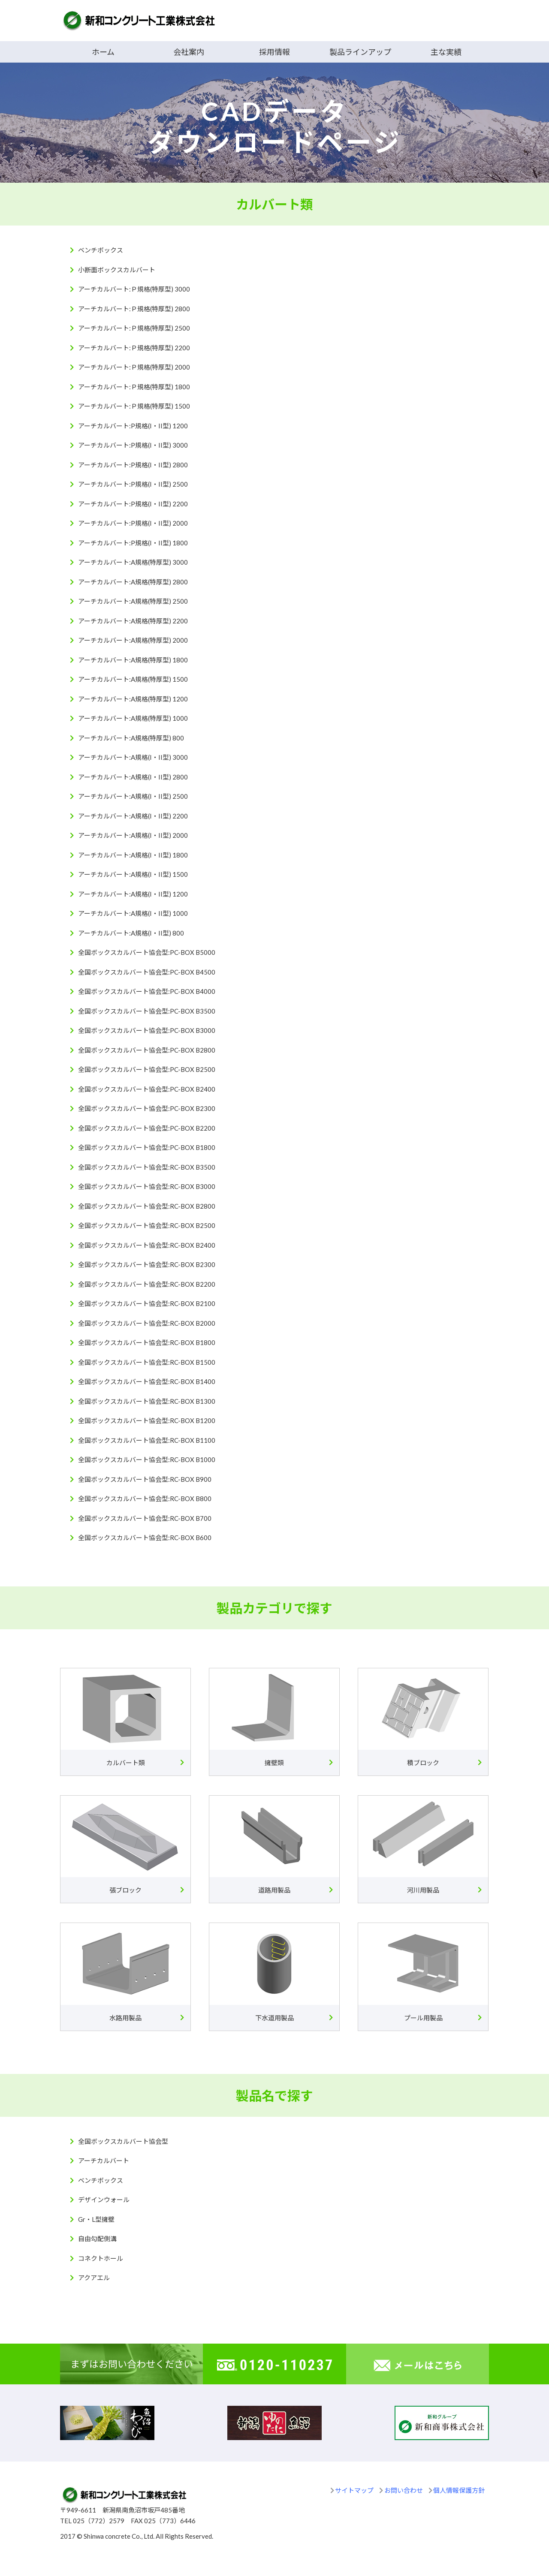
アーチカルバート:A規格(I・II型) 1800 (133, 855)
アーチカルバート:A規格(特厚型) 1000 (133, 718)
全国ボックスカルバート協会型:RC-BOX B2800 (146, 1206)
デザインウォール (104, 2199)
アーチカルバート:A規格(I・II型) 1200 (133, 894)
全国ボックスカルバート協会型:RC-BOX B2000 (146, 1323)
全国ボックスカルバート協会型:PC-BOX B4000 (146, 991)
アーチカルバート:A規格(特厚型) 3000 (133, 562)
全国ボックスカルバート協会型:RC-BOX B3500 (146, 1167)
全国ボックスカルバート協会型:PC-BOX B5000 (146, 952)
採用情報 (274, 52)
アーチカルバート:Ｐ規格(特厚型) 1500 (134, 406)
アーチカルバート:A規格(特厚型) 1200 (133, 699)
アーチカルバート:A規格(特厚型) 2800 (133, 582)
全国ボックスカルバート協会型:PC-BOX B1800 (146, 1147)
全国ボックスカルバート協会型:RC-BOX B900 (144, 1479)
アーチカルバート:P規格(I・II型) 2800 (133, 465)
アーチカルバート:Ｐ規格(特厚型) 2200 (134, 348)
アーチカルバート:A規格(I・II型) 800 (131, 933)
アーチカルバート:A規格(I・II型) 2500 (133, 796)
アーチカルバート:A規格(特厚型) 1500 (133, 679)
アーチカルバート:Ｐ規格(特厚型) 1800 (134, 387)
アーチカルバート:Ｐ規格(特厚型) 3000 (134, 289)
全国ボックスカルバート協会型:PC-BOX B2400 (146, 1089)
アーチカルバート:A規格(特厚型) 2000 (133, 640)
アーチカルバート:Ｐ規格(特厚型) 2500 (134, 328)
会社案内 (188, 52)
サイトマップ (354, 2490)
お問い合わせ (403, 2490)
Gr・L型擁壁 (96, 2219)
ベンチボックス (100, 250)
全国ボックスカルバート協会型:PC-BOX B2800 (146, 1050)
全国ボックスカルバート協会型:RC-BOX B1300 (146, 1401)
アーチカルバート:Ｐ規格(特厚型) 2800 (134, 309)
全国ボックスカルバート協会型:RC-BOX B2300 (146, 1264)
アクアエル (94, 2277)
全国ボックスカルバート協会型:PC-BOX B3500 (146, 1011)
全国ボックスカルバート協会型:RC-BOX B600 (144, 1537)
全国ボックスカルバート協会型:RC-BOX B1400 (146, 1381)
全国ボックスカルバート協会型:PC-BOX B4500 (146, 972)
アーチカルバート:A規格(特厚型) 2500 (133, 601)
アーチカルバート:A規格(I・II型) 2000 (133, 835)
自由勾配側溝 (97, 2238)
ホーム (103, 52)
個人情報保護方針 (459, 2490)
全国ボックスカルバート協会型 (123, 2141)
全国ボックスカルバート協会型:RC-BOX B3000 (146, 1186)
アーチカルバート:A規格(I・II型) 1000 (133, 913)
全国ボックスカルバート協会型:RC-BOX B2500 (146, 1225)
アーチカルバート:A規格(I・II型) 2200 (133, 816)
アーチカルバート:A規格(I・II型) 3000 (133, 757)
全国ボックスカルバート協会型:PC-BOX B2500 (146, 1069)
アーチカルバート (103, 2160)
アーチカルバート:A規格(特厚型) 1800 (133, 660)
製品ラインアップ (360, 52)
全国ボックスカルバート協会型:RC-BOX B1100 (146, 1440)
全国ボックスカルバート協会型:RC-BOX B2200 (146, 1284)
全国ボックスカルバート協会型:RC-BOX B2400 (146, 1245)
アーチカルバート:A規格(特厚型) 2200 (133, 621)
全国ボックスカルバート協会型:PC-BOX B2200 (146, 1128)
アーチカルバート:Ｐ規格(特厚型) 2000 (134, 367)
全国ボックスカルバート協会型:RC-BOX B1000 (146, 1459)
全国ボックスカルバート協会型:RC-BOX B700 (144, 1518)
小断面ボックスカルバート (116, 270)
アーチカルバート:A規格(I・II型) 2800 (133, 777)
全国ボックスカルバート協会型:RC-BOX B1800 (146, 1342)
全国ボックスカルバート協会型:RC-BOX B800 (144, 1498)
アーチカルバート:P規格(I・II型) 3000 (133, 445)
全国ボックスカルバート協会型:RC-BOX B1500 (146, 1362)
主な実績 (446, 52)
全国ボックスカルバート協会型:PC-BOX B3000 (146, 1030)
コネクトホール (100, 2258)
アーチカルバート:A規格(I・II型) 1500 (133, 874)
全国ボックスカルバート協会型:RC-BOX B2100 (146, 1303)
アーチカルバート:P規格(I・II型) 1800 (133, 543)
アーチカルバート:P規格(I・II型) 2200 (133, 504)
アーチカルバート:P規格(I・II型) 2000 (133, 523)
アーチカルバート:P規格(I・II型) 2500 (133, 484)
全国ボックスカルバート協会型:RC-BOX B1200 (146, 1420)
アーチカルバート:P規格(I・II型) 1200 (133, 426)
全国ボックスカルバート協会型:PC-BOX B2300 (146, 1108)
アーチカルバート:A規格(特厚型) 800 (131, 738)
